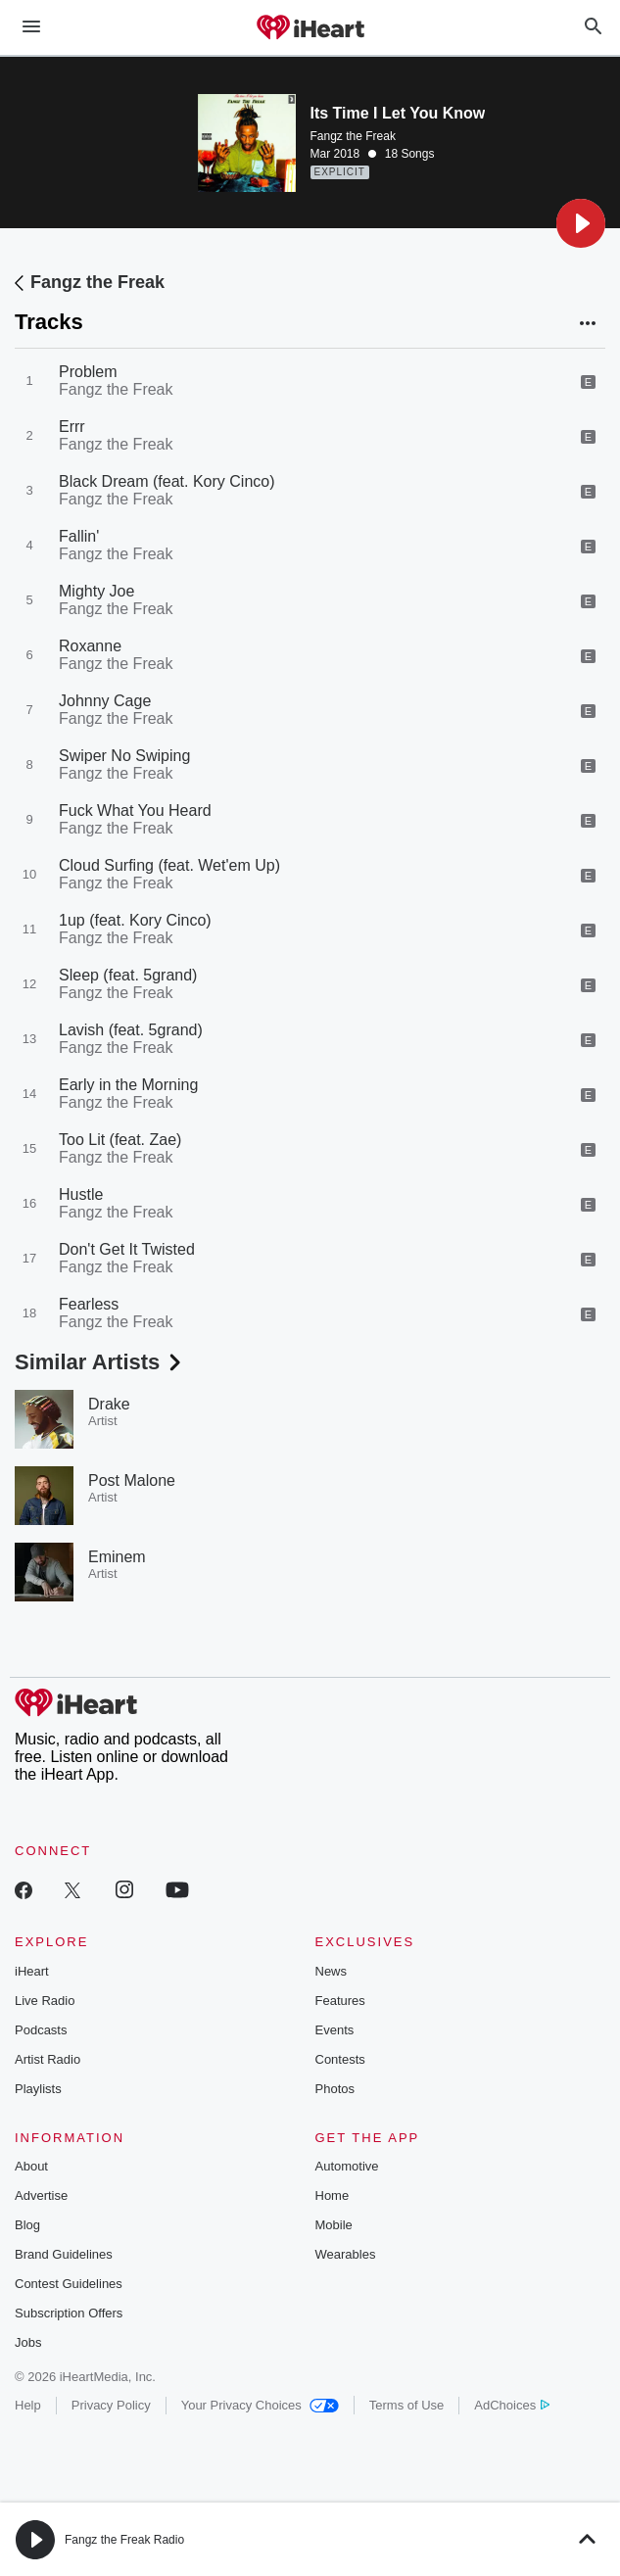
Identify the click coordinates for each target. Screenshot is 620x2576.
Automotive (347, 2166)
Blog (27, 2225)
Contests (340, 2059)
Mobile (334, 2225)
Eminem (117, 1557)
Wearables (345, 2254)
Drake (109, 1404)
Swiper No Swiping (124, 755)
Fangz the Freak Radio (124, 2540)
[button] (580, 223)
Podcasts (41, 2030)
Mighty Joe (96, 591)
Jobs (28, 2342)
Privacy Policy (111, 2405)
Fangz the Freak (353, 136)
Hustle (81, 1194)
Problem (88, 371)
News (331, 1971)
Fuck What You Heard (135, 810)
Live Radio (44, 2000)
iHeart (32, 1971)
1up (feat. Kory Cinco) (135, 920)
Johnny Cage (105, 700)
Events (335, 2030)
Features (340, 2000)
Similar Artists (100, 1362)
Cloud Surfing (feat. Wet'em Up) (169, 865)
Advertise (41, 2195)
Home (332, 2195)
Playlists (38, 2088)
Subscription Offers (68, 2313)
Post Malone (131, 1480)
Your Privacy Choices (260, 2405)
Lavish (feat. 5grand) (131, 1030)
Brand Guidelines (64, 2254)
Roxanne (90, 646)
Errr (72, 426)
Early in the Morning (128, 1084)
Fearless (89, 1304)
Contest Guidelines (68, 2283)
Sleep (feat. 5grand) (128, 975)
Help (28, 2405)
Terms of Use (407, 2405)
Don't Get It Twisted (127, 1249)
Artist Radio (47, 2059)
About (31, 2166)
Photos (335, 2088)
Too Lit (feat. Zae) (120, 1139)
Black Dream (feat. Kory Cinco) (167, 481)
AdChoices (511, 2405)
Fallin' (79, 536)
